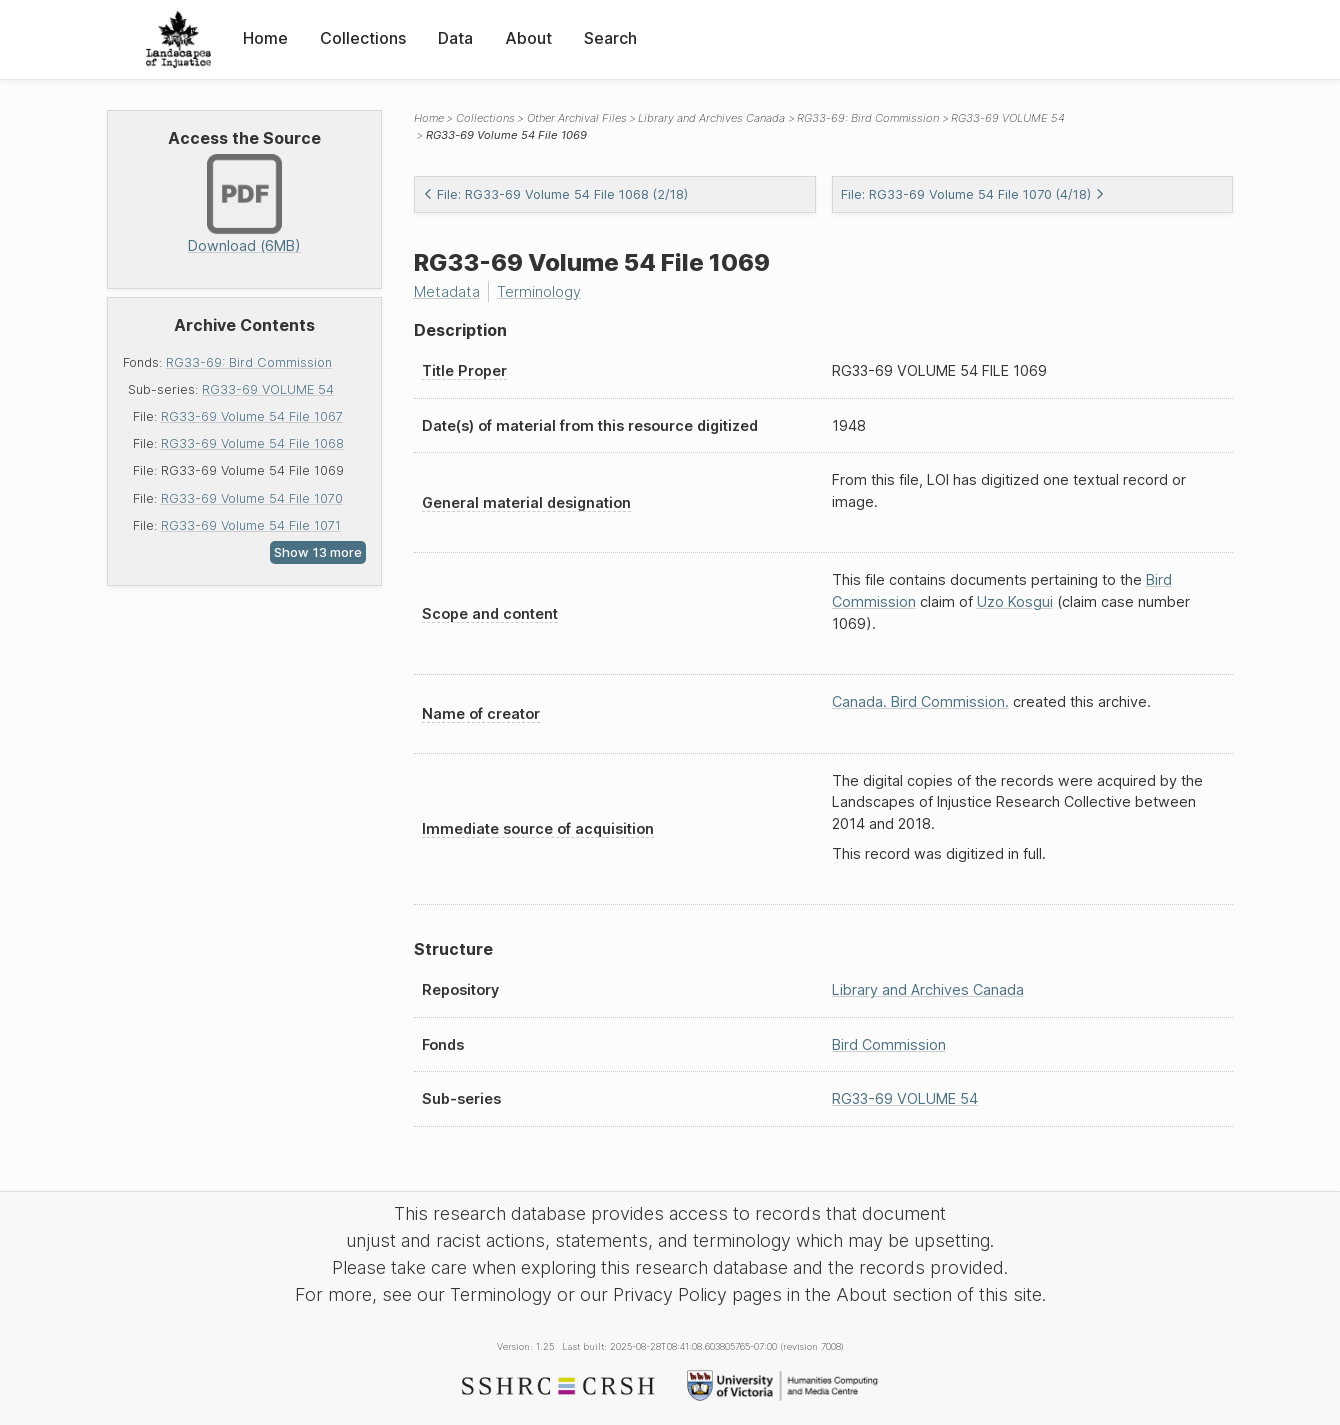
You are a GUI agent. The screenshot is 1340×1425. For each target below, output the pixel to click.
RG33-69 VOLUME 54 (268, 389)
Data (455, 38)
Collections (363, 38)
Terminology (539, 291)
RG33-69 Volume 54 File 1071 (251, 525)
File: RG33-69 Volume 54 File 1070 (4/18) (973, 194)
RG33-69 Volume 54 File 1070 (252, 498)
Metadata (447, 291)
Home (265, 38)
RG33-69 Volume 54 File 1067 (252, 416)
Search (610, 38)
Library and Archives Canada (711, 118)
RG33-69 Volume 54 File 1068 (252, 443)
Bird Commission (889, 1044)
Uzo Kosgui (1015, 601)
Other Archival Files (577, 118)
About (528, 38)
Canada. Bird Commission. (920, 701)
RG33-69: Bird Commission (249, 362)
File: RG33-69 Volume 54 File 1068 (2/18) (555, 194)
